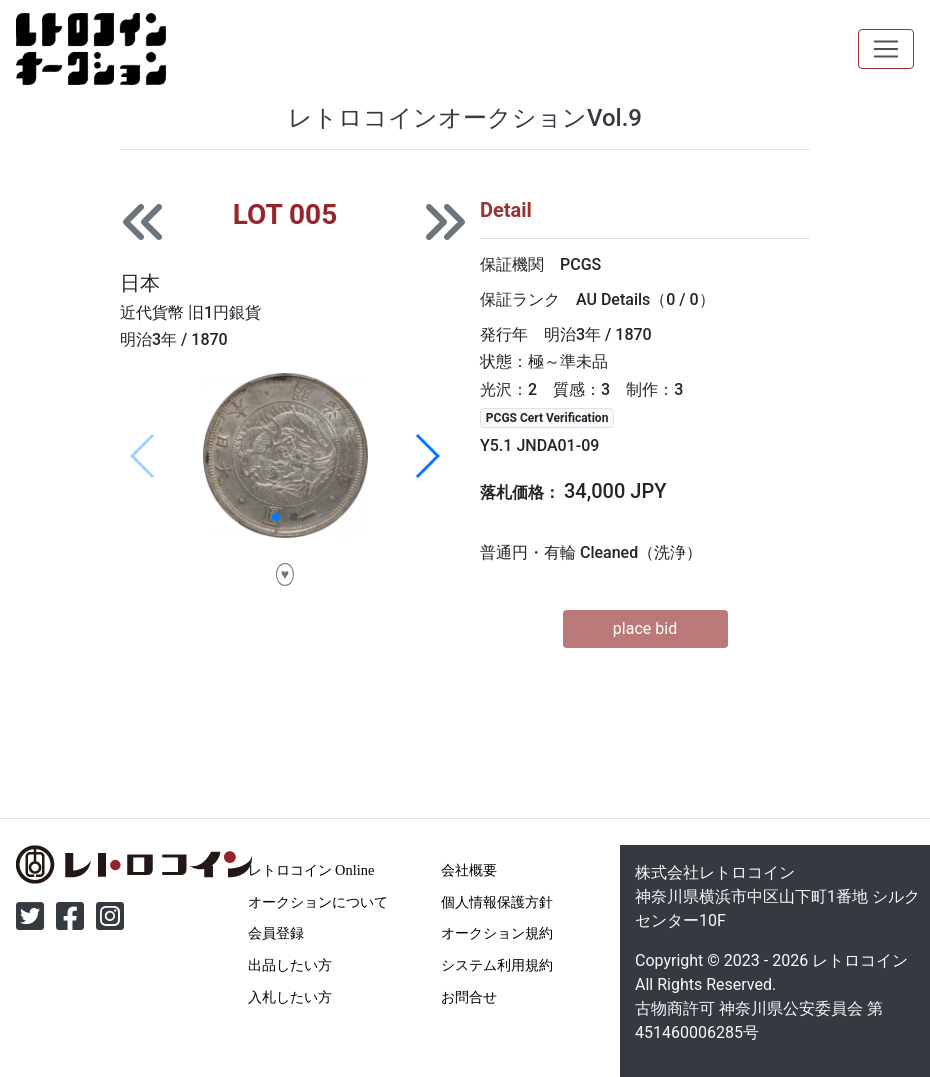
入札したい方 (290, 997)
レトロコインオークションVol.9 (465, 118)
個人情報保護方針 (497, 902)
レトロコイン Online (311, 870)
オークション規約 (497, 933)
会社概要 (469, 870)
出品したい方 (290, 965)
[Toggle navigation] (886, 49)
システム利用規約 (497, 965)
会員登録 (276, 933)
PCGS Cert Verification (547, 418)
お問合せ (469, 997)
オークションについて (318, 902)
